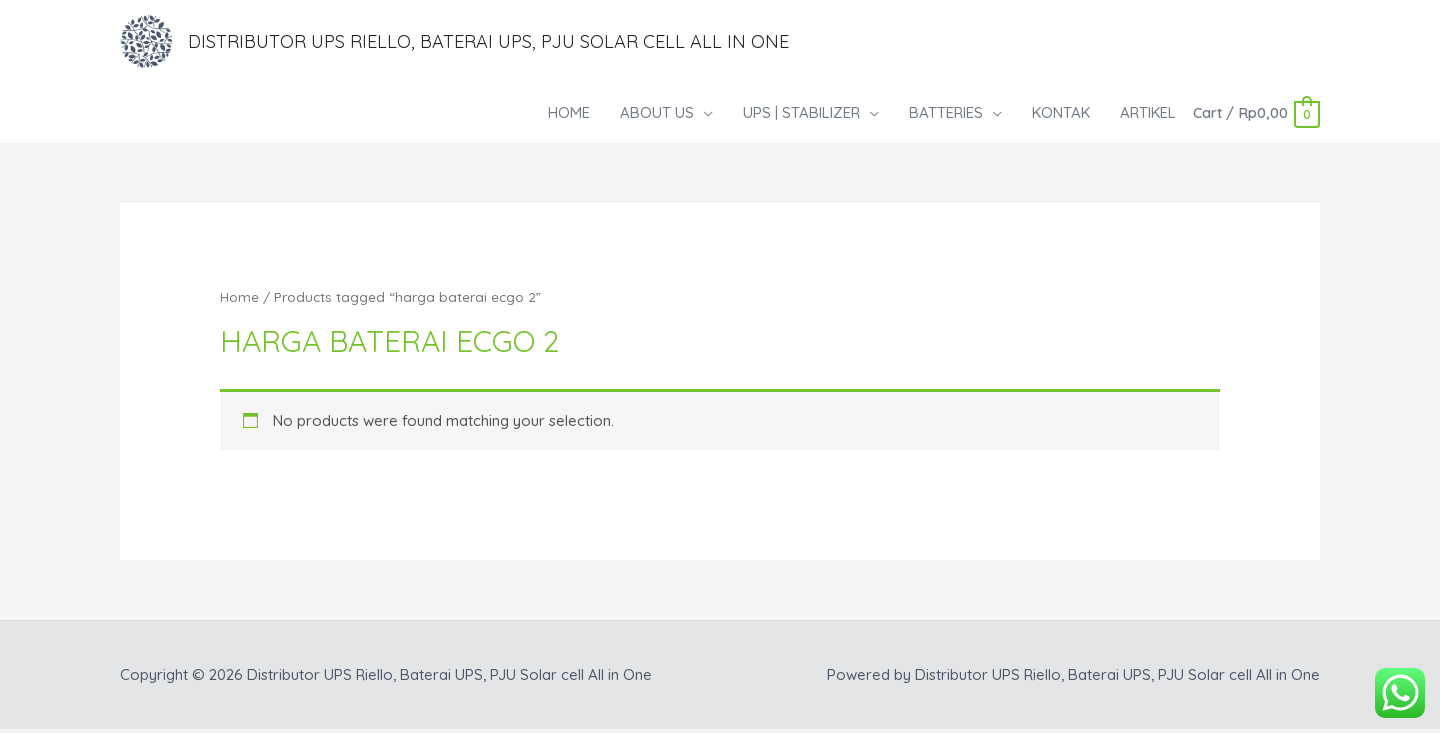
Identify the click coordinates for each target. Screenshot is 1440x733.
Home (239, 300)
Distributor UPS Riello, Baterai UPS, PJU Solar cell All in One (518, 43)
